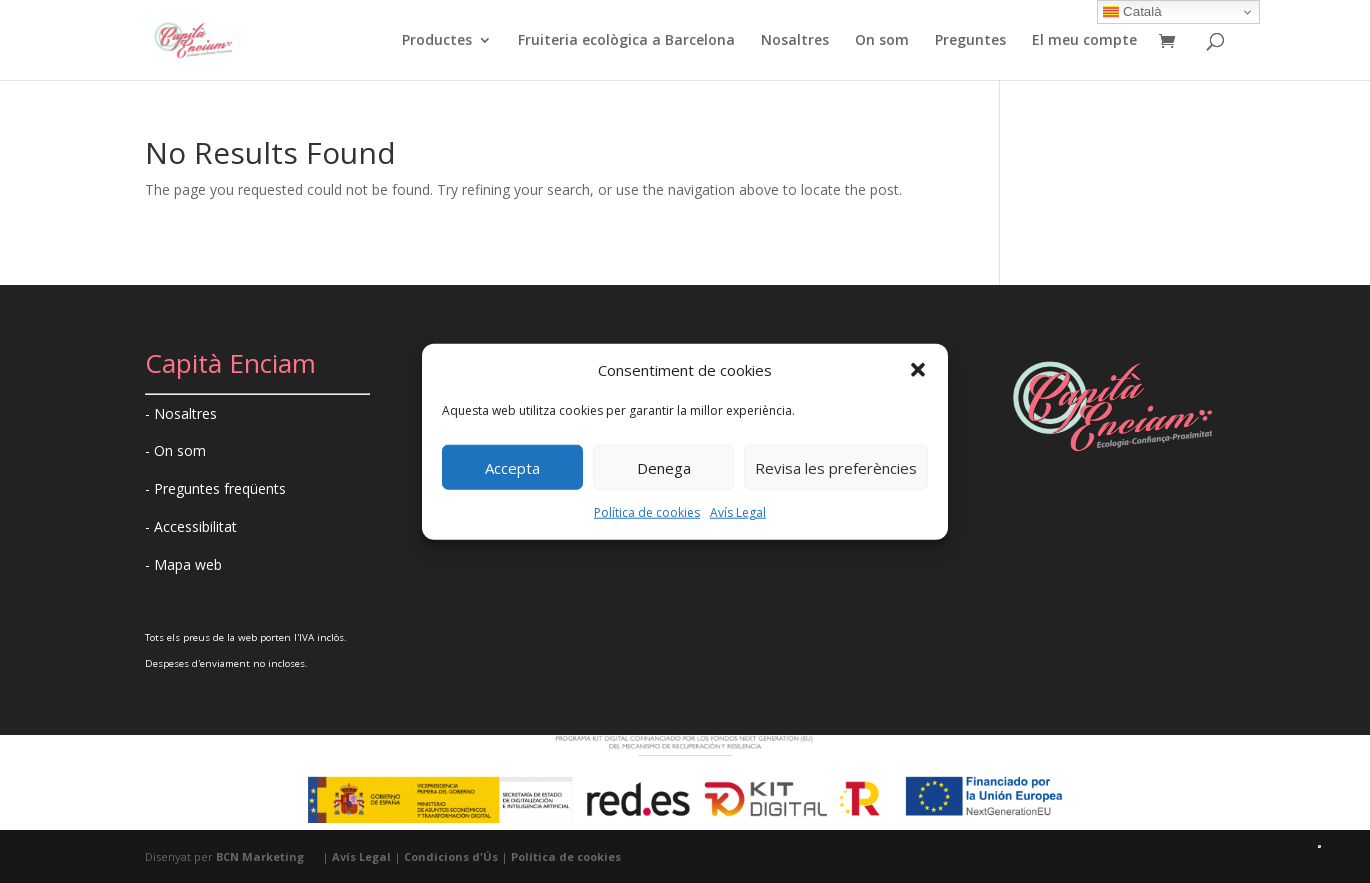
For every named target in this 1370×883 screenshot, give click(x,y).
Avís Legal (738, 512)
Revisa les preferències (836, 468)
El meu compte (1084, 41)
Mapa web (188, 564)
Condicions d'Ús (451, 856)
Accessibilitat (195, 526)
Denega (664, 468)
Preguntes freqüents (220, 488)
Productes (437, 41)
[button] (918, 370)
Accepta (512, 468)
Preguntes (970, 41)
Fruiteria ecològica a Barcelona (626, 41)
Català (1132, 12)
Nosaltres (795, 41)
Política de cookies (647, 512)
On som (882, 41)
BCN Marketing (260, 856)
